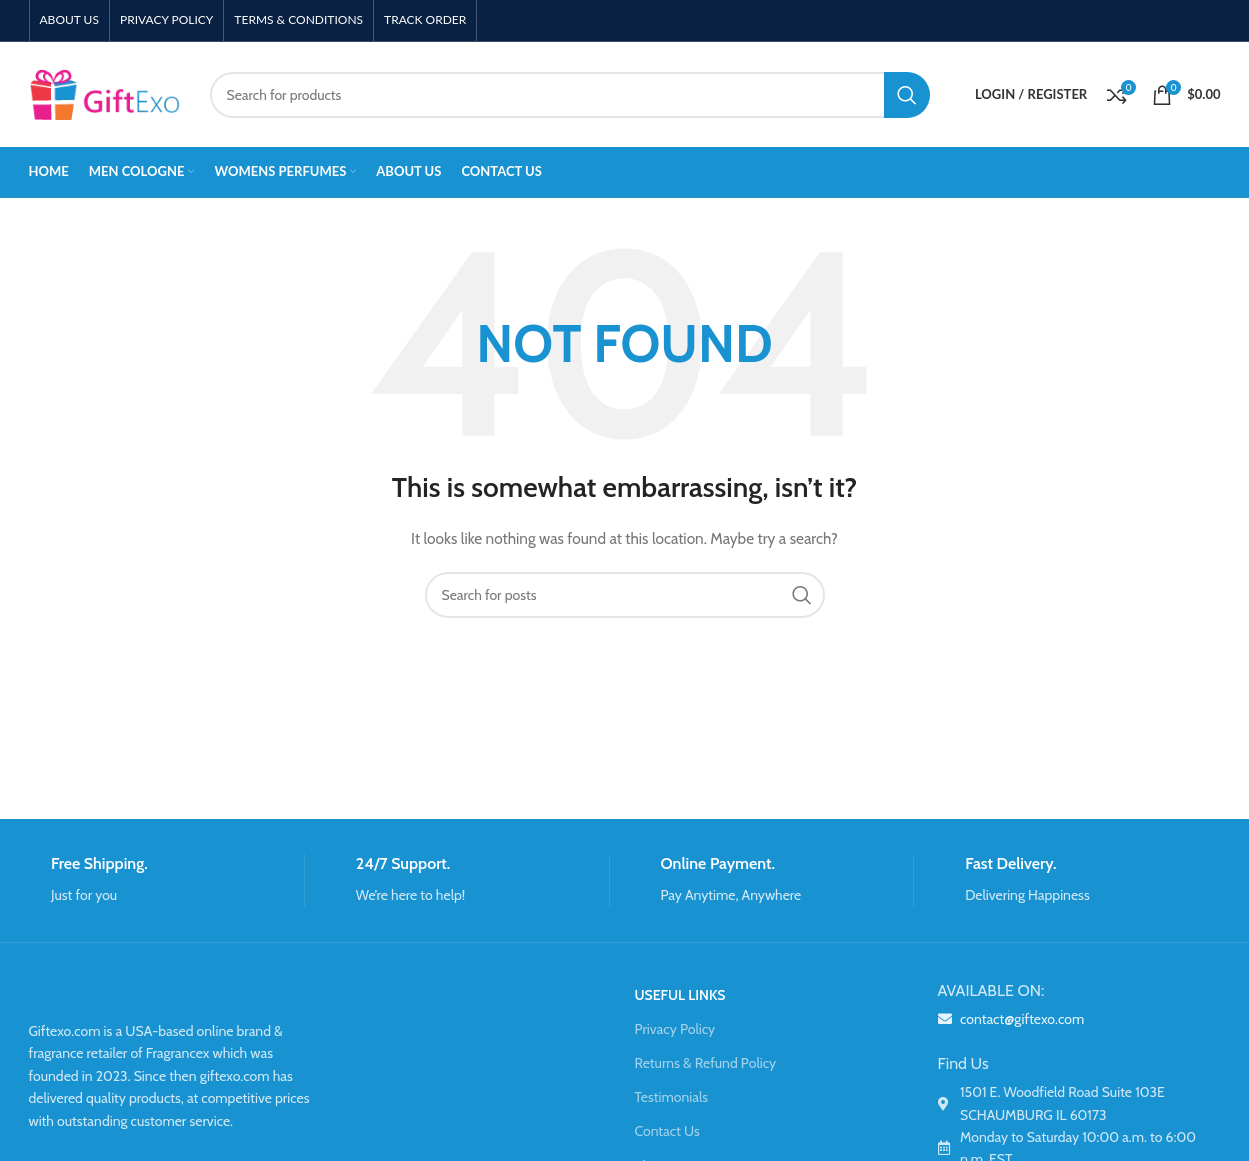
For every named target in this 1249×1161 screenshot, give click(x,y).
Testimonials (672, 1097)
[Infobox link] (167, 880)
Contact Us (667, 1131)
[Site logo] (104, 93)
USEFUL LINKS (680, 995)
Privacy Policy (675, 1029)
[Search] (570, 95)
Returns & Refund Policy (706, 1063)
